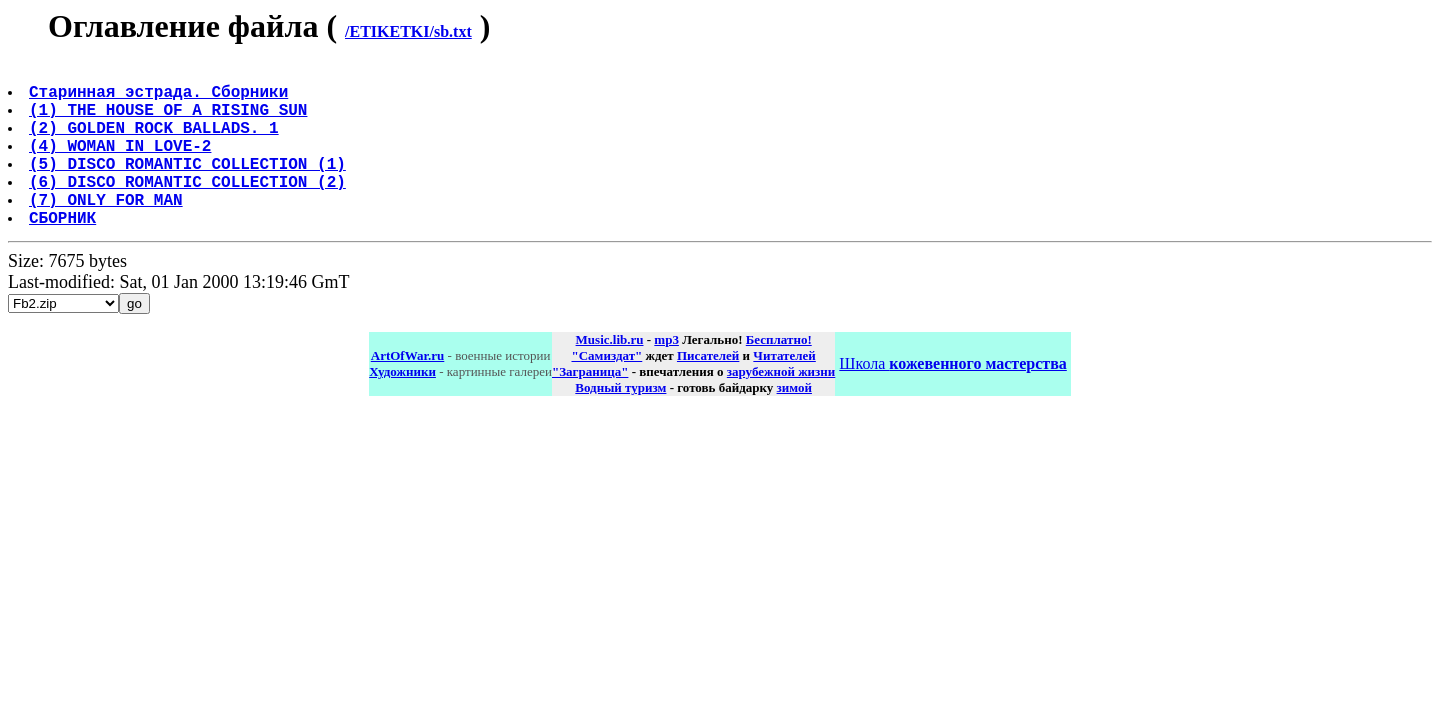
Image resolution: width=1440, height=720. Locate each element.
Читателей (784, 391)
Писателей (708, 391)
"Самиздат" (606, 391)
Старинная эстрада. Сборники (160, 99)
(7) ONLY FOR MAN (108, 231)
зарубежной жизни (781, 407)
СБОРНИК (64, 253)
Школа (952, 399)
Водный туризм (620, 423)
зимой (794, 423)
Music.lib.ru (610, 375)
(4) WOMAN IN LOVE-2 (122, 165)
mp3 (666, 375)
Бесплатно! (779, 375)
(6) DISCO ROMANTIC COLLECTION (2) (189, 209)
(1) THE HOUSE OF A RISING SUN (170, 121)
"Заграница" (590, 407)
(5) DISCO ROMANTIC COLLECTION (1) (189, 187)
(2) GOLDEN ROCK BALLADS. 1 (156, 143)
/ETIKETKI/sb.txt (408, 31)
